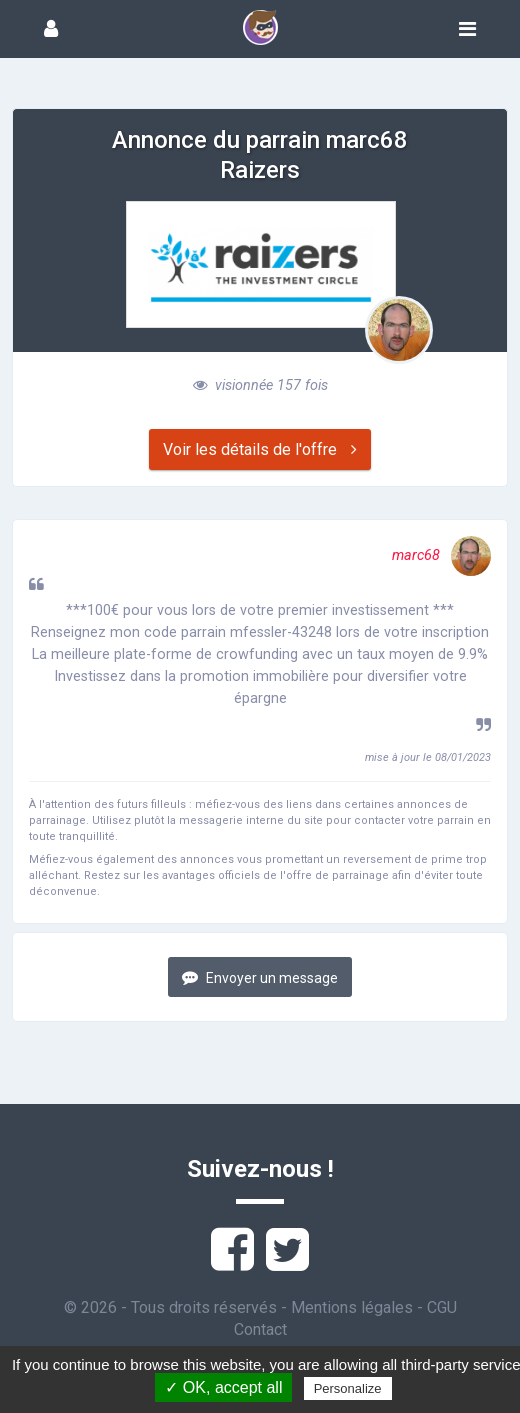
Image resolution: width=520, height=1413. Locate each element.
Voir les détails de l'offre (260, 449)
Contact (260, 1329)
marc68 (441, 555)
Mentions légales (352, 1307)
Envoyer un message (260, 977)
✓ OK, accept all (223, 1387)
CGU (442, 1307)
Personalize (348, 1388)
